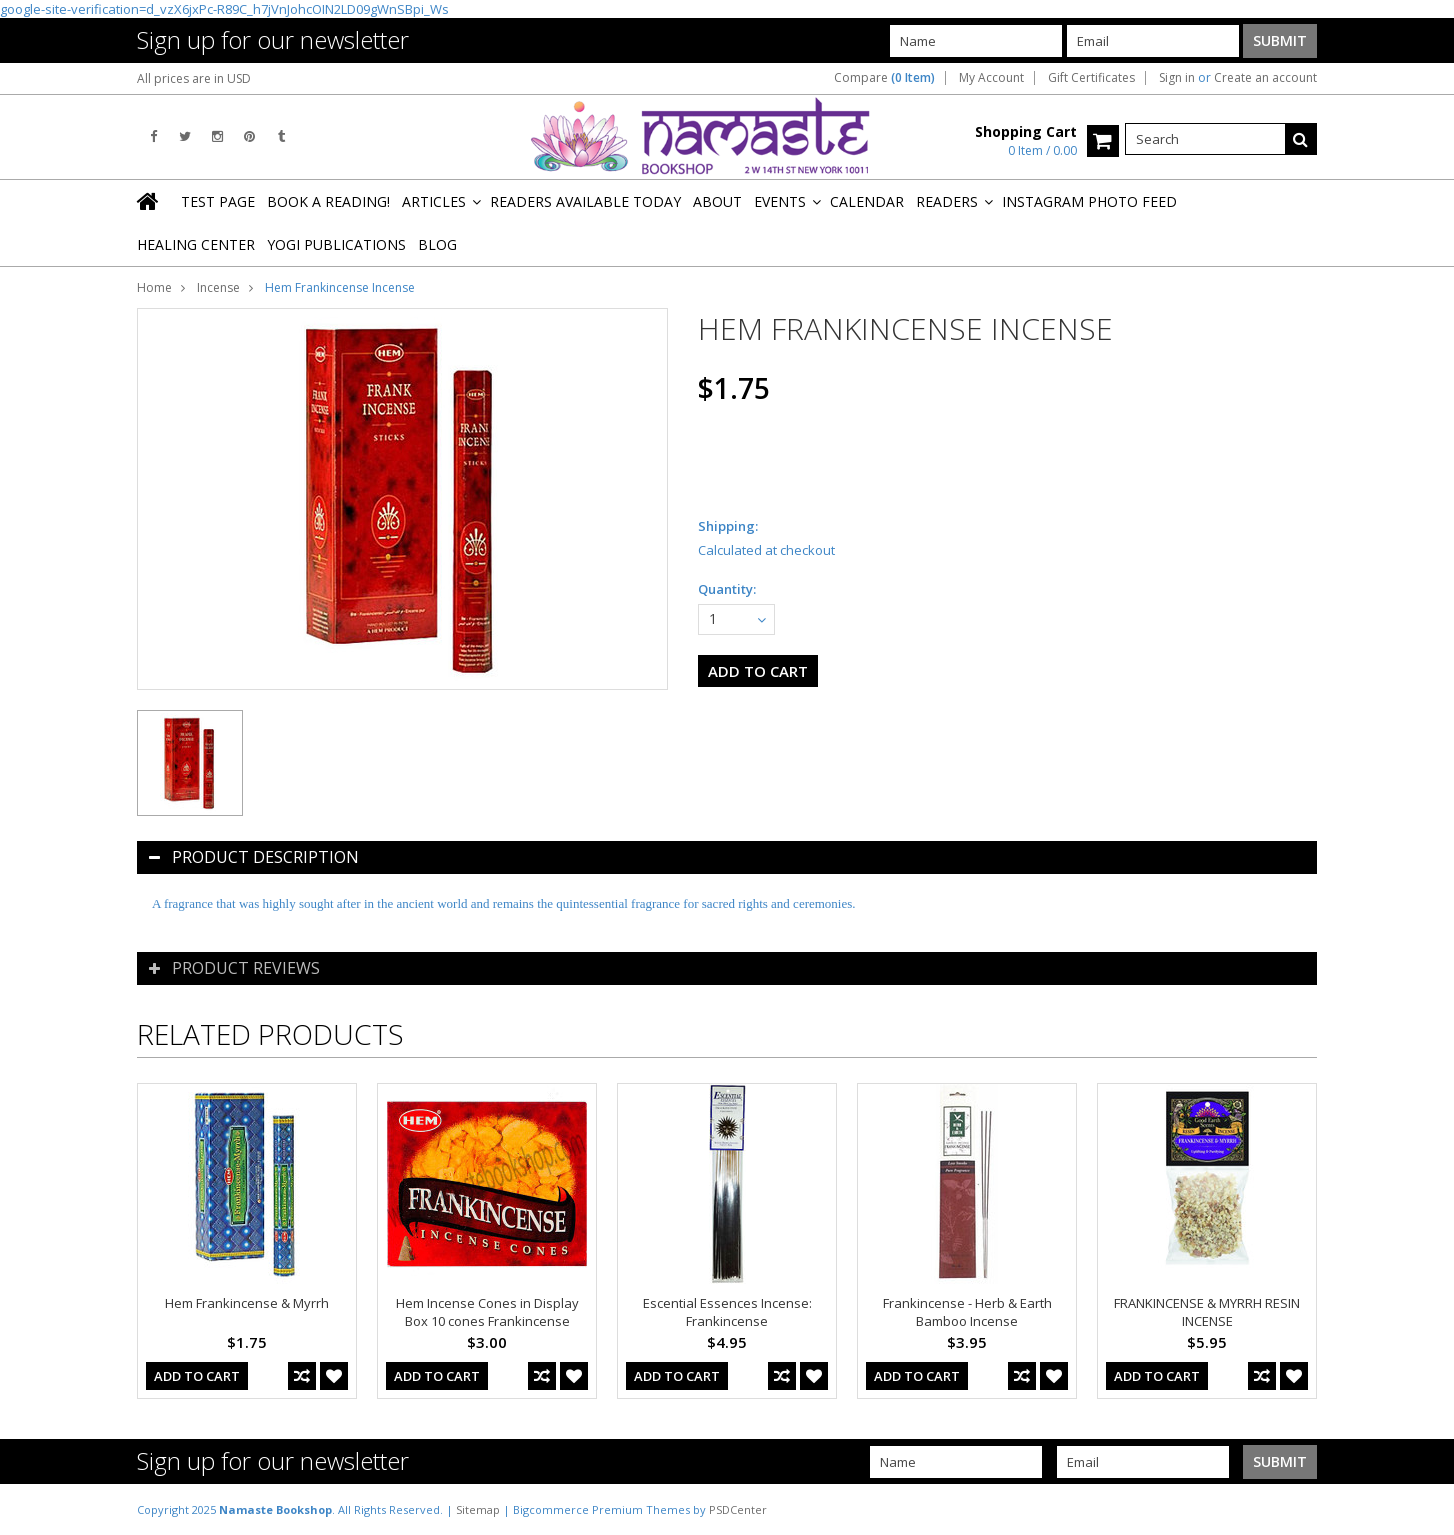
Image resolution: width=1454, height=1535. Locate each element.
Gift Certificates (1091, 78)
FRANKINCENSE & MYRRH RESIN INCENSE (1207, 1312)
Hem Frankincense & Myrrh (247, 1303)
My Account (991, 78)
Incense (218, 287)
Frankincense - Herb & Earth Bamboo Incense (967, 1312)
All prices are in (194, 78)
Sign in (1177, 78)
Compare (884, 78)
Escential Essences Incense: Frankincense (727, 1312)
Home (154, 287)
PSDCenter (738, 1509)
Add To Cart (197, 1376)
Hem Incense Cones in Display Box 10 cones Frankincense (487, 1312)
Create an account (1265, 78)
